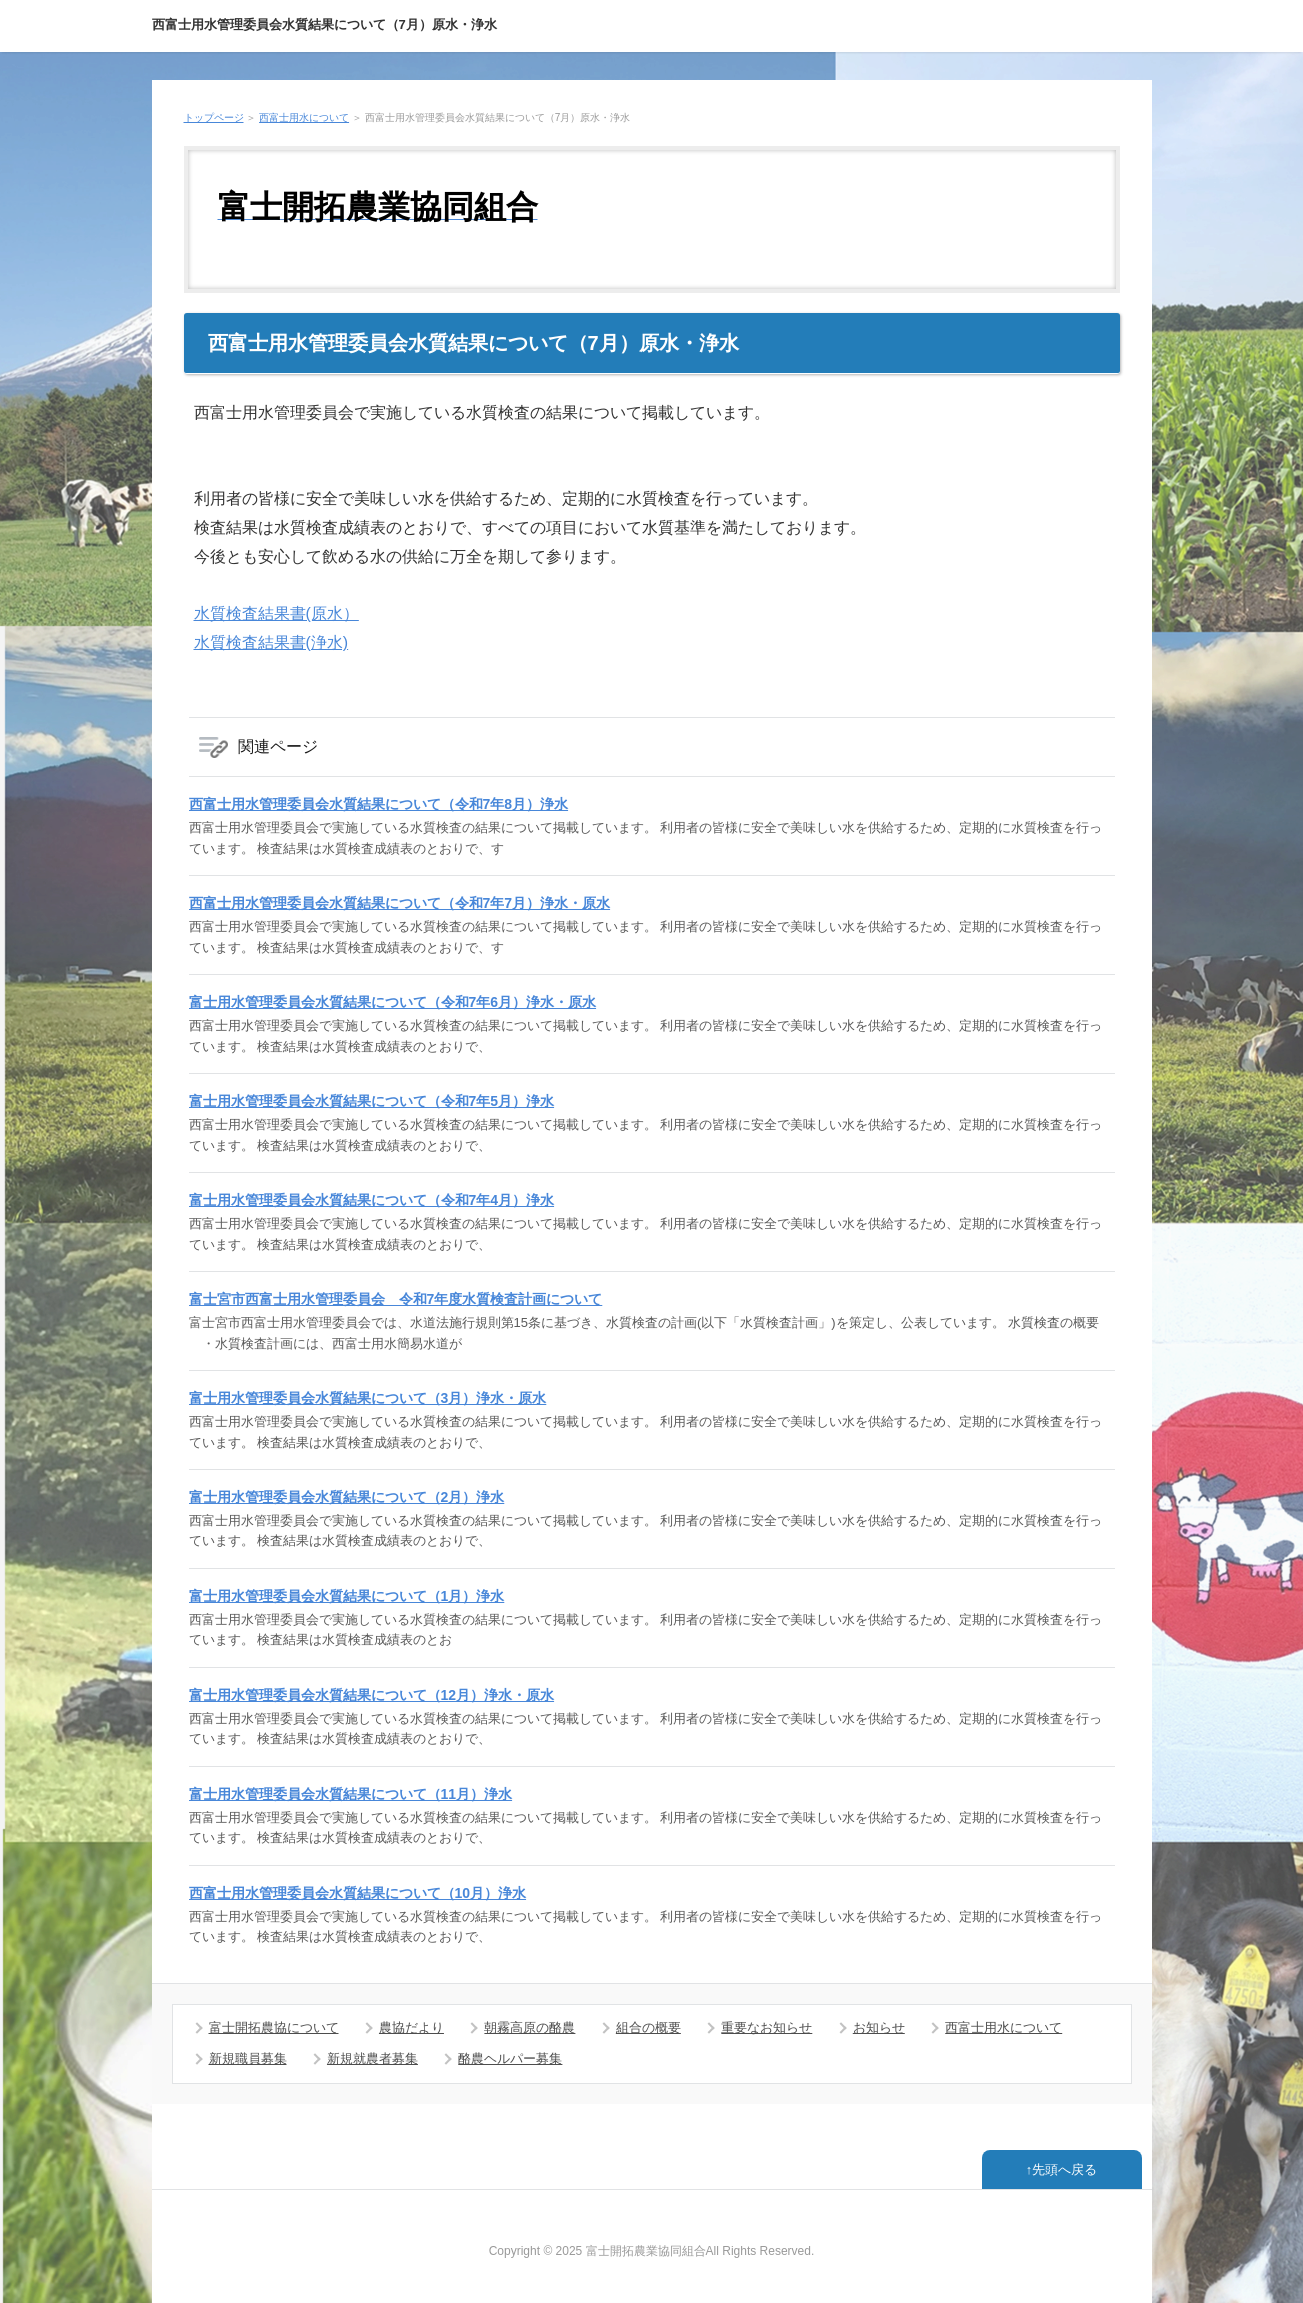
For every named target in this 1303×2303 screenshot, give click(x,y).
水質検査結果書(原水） (276, 613)
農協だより (411, 2027)
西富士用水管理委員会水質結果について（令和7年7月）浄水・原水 (400, 903)
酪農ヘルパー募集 (510, 2058)
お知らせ (879, 2027)
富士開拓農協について (274, 2027)
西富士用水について (304, 117)
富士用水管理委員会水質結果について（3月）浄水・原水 (368, 1398)
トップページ (214, 117)
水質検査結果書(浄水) (271, 642)
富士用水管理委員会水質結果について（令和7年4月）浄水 (372, 1200)
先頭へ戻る (1064, 2169)
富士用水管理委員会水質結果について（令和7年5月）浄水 (372, 1101)
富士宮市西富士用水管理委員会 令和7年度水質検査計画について (396, 1299)
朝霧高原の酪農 (529, 2027)
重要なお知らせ (766, 2027)
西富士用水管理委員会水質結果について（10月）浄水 (358, 1893)
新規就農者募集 (372, 2058)
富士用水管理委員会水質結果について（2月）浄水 (347, 1497)
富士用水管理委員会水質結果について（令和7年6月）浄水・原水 (393, 1002)
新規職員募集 (248, 2058)
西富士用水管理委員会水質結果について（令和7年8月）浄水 (379, 804)
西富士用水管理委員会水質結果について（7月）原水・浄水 (324, 24)
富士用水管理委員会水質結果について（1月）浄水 (347, 1596)
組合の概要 (648, 2027)
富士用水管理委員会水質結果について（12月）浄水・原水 (372, 1695)
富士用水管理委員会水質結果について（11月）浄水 (351, 1794)
